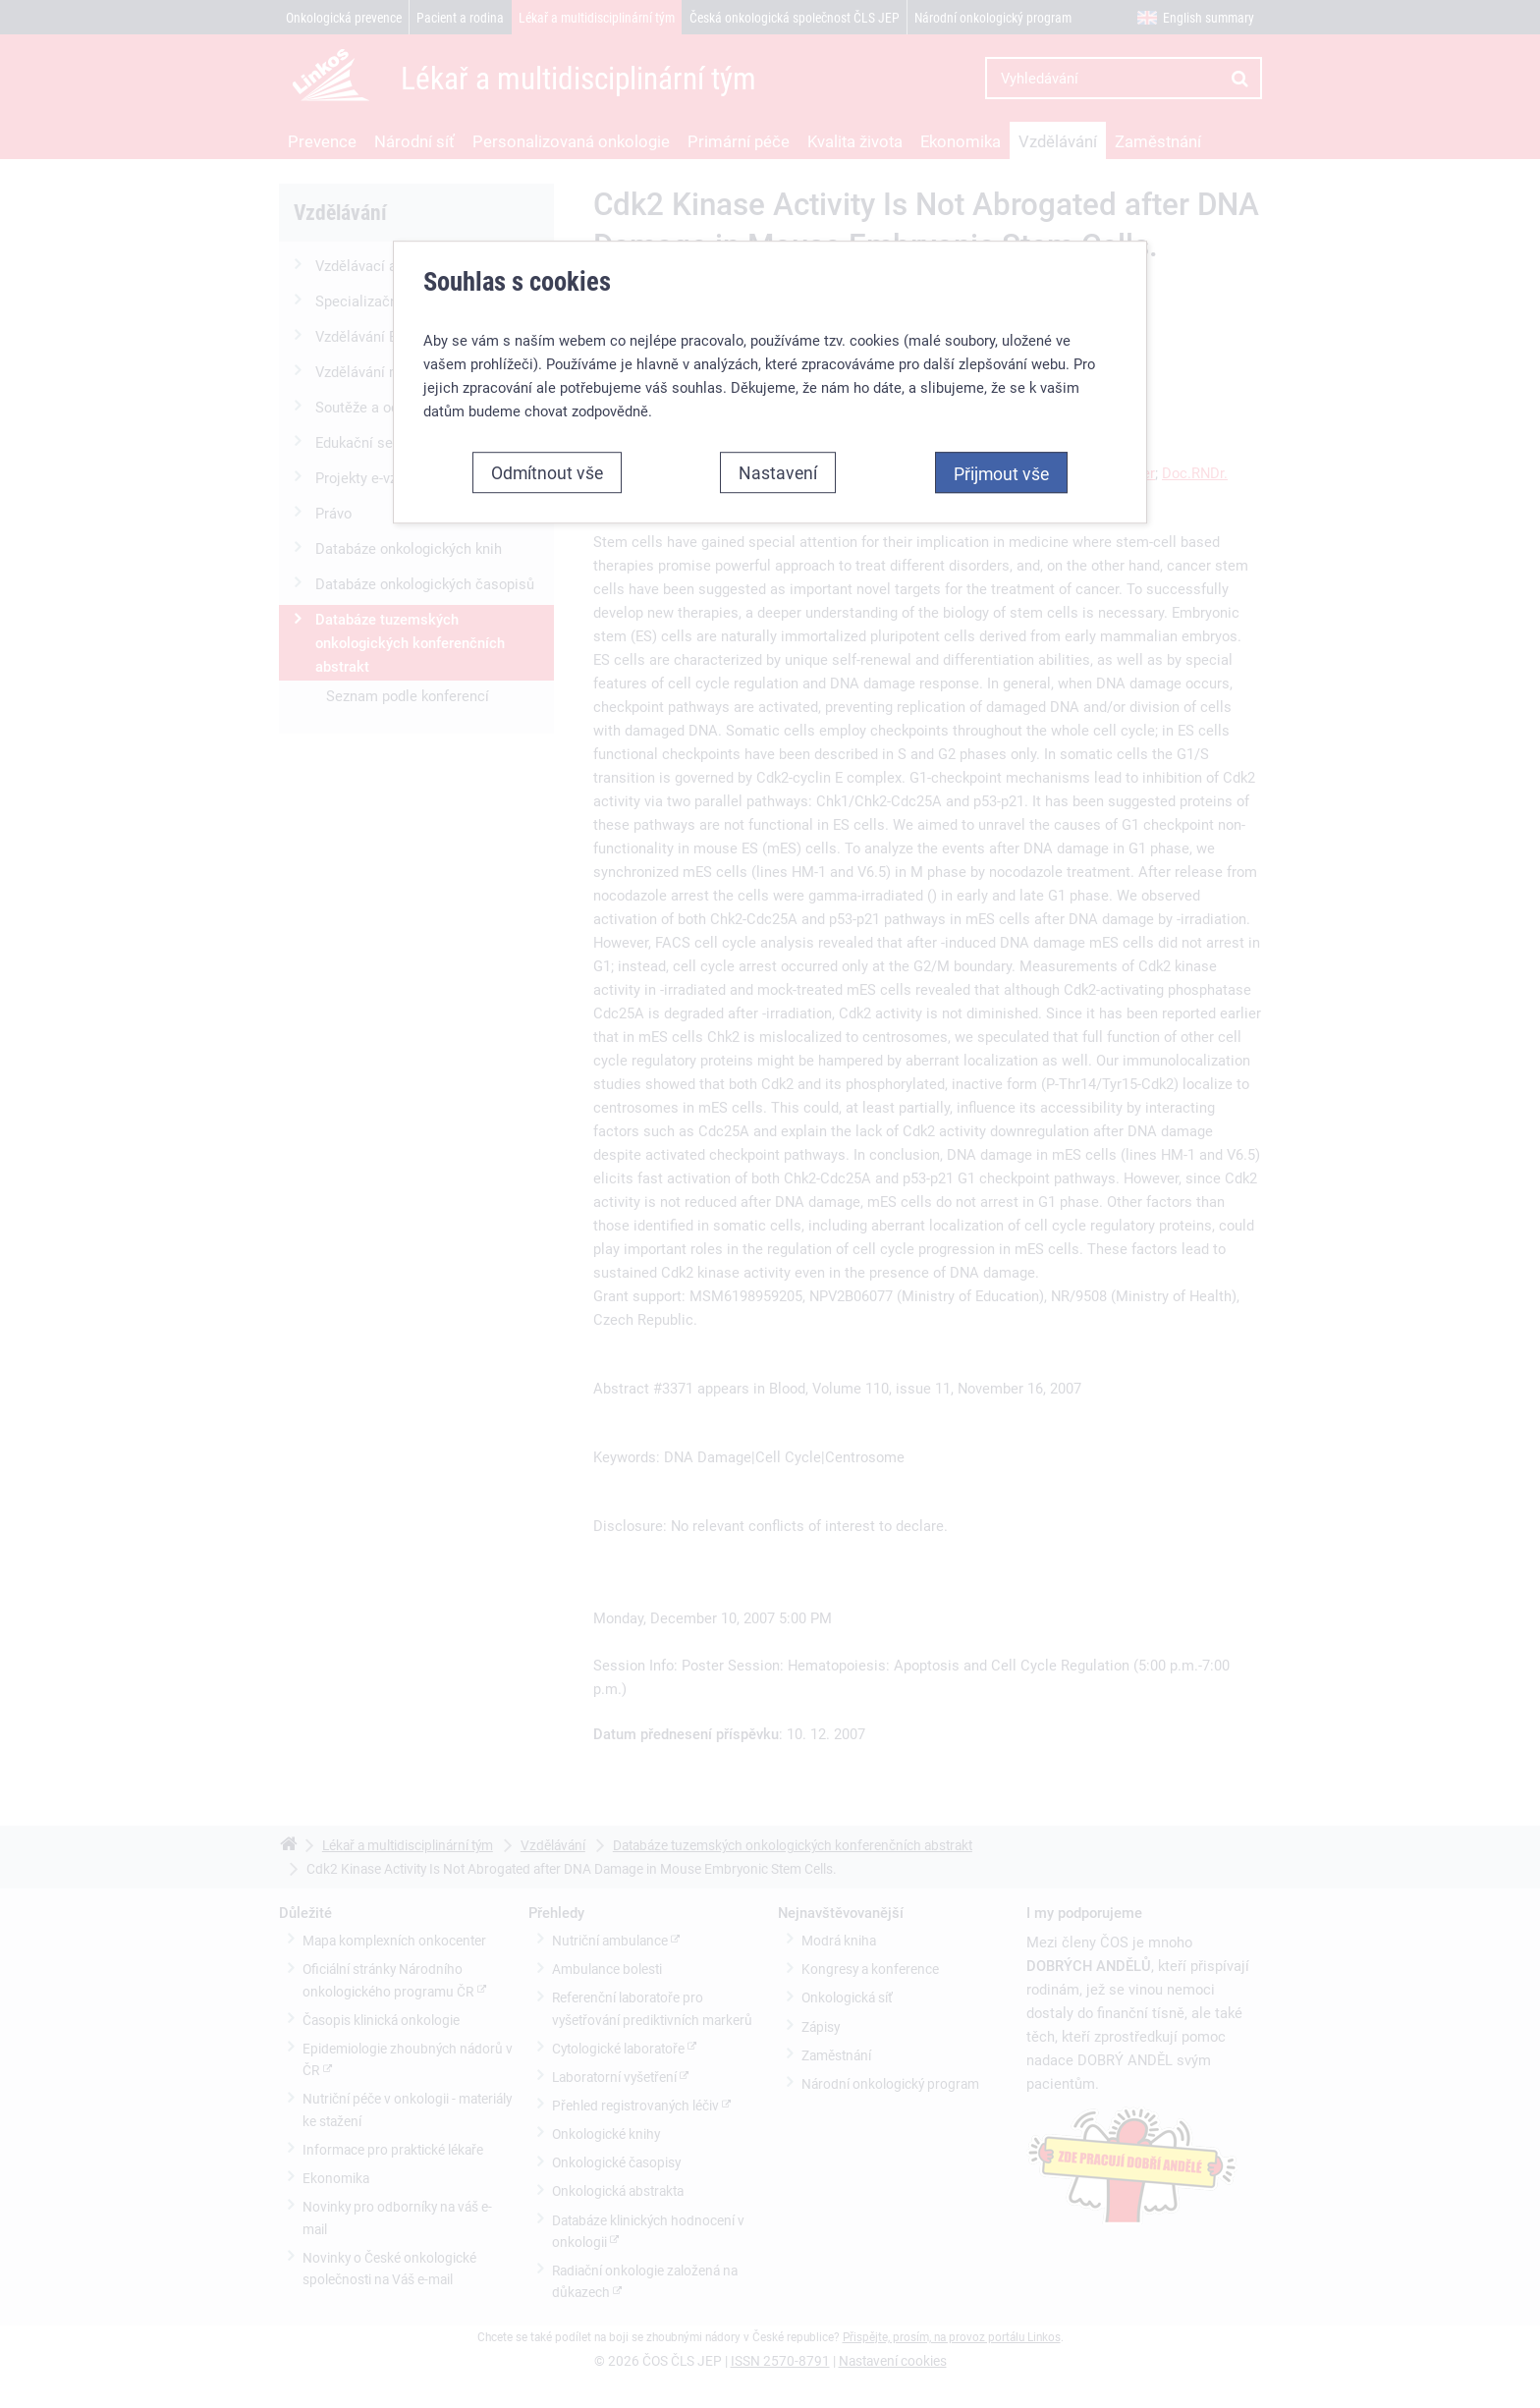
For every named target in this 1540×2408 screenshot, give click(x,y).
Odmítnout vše (547, 471)
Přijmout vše (1001, 472)
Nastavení (778, 471)
